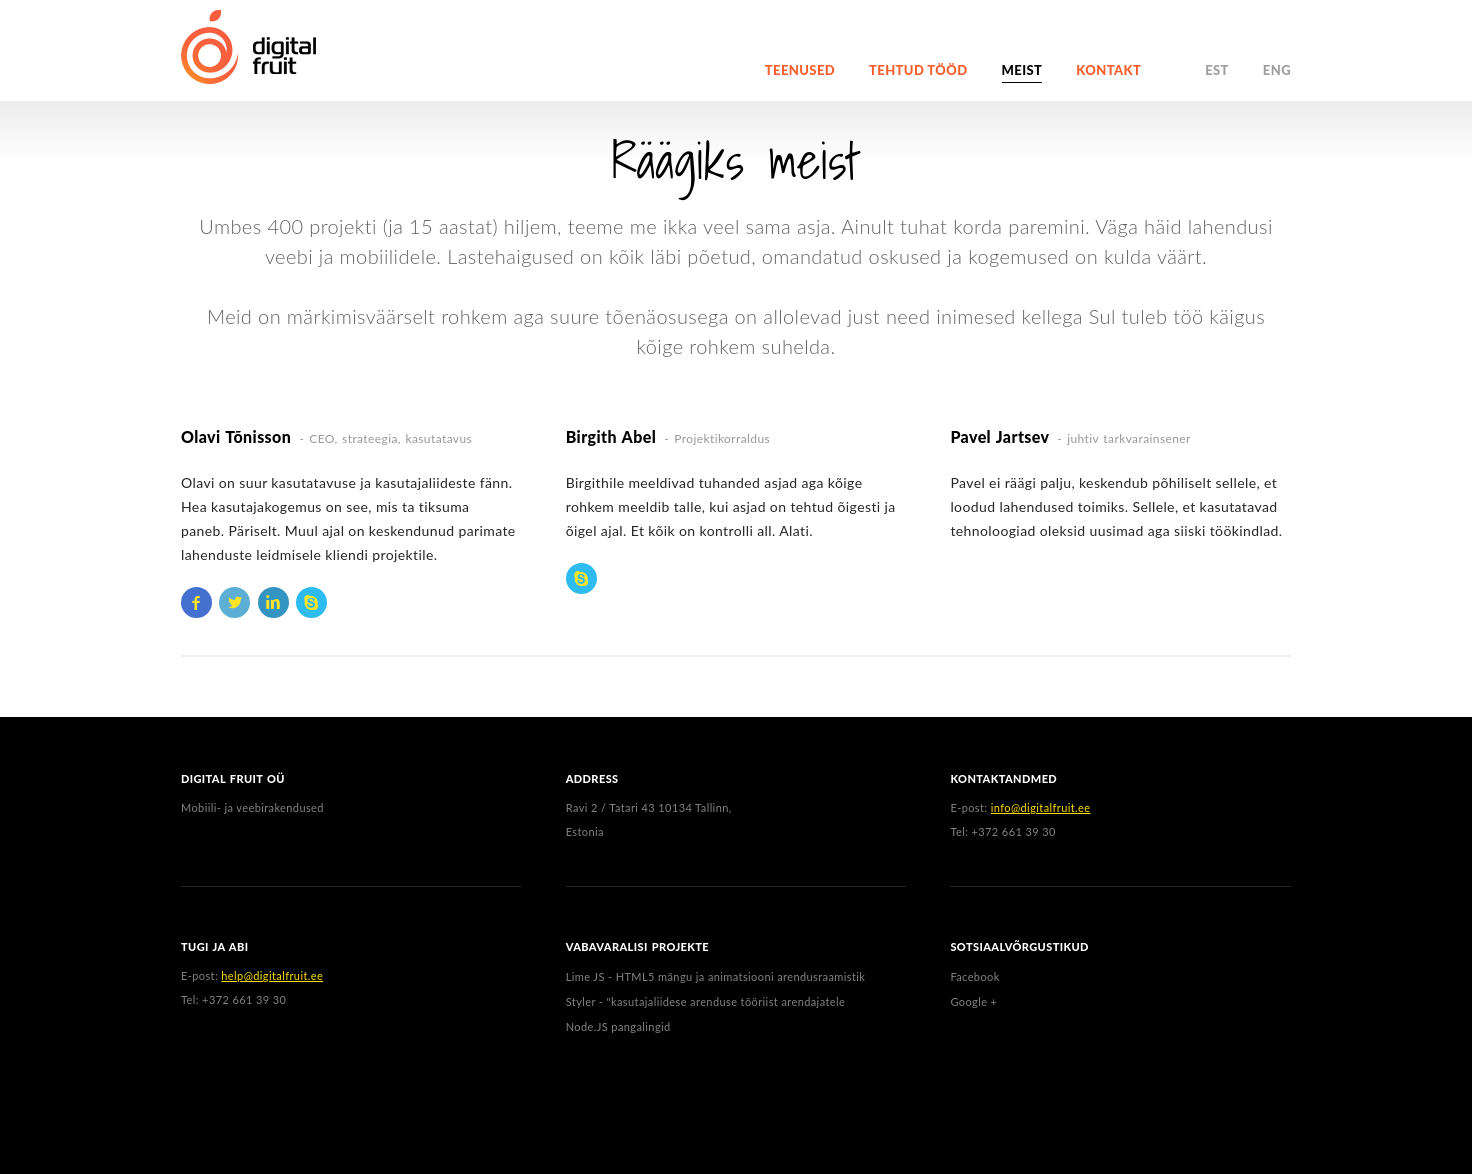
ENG (1277, 70)
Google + (973, 1001)
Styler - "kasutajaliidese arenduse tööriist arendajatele (705, 1001)
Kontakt (1108, 70)
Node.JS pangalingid (618, 1026)
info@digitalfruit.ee (1041, 807)
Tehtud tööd (918, 70)
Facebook (974, 976)
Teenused (800, 70)
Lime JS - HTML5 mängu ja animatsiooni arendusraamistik (716, 976)
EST (1217, 70)
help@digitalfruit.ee (272, 975)
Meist (1022, 70)
